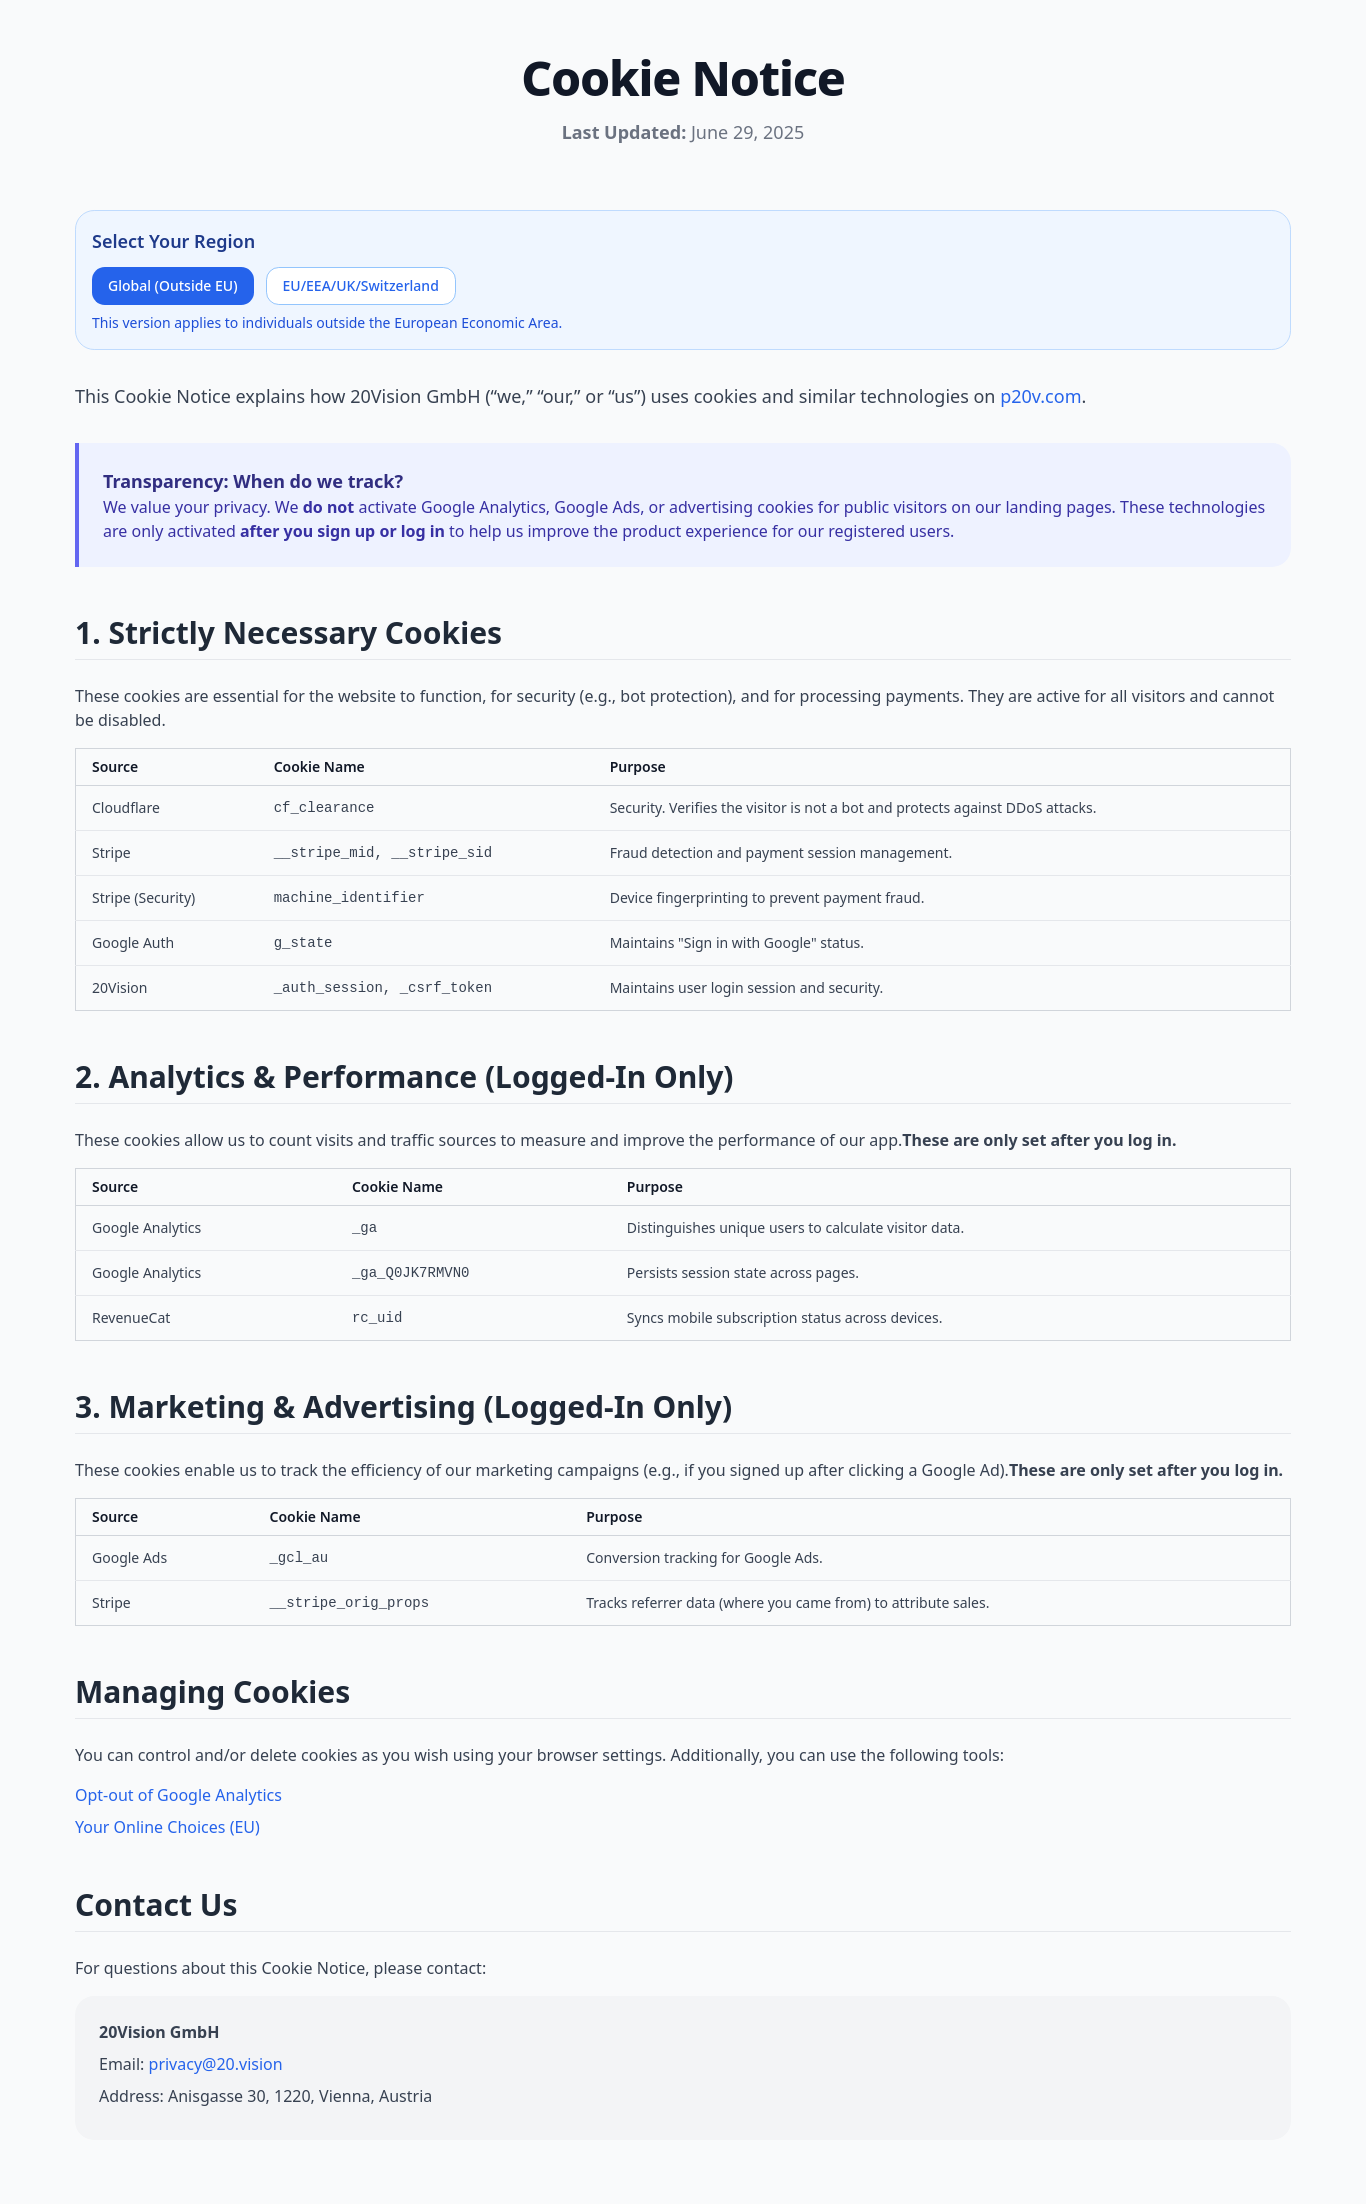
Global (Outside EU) (173, 285)
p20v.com (1040, 396)
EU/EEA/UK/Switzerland (361, 285)
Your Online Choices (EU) (167, 1827)
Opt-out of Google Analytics (178, 1795)
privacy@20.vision (216, 2064)
